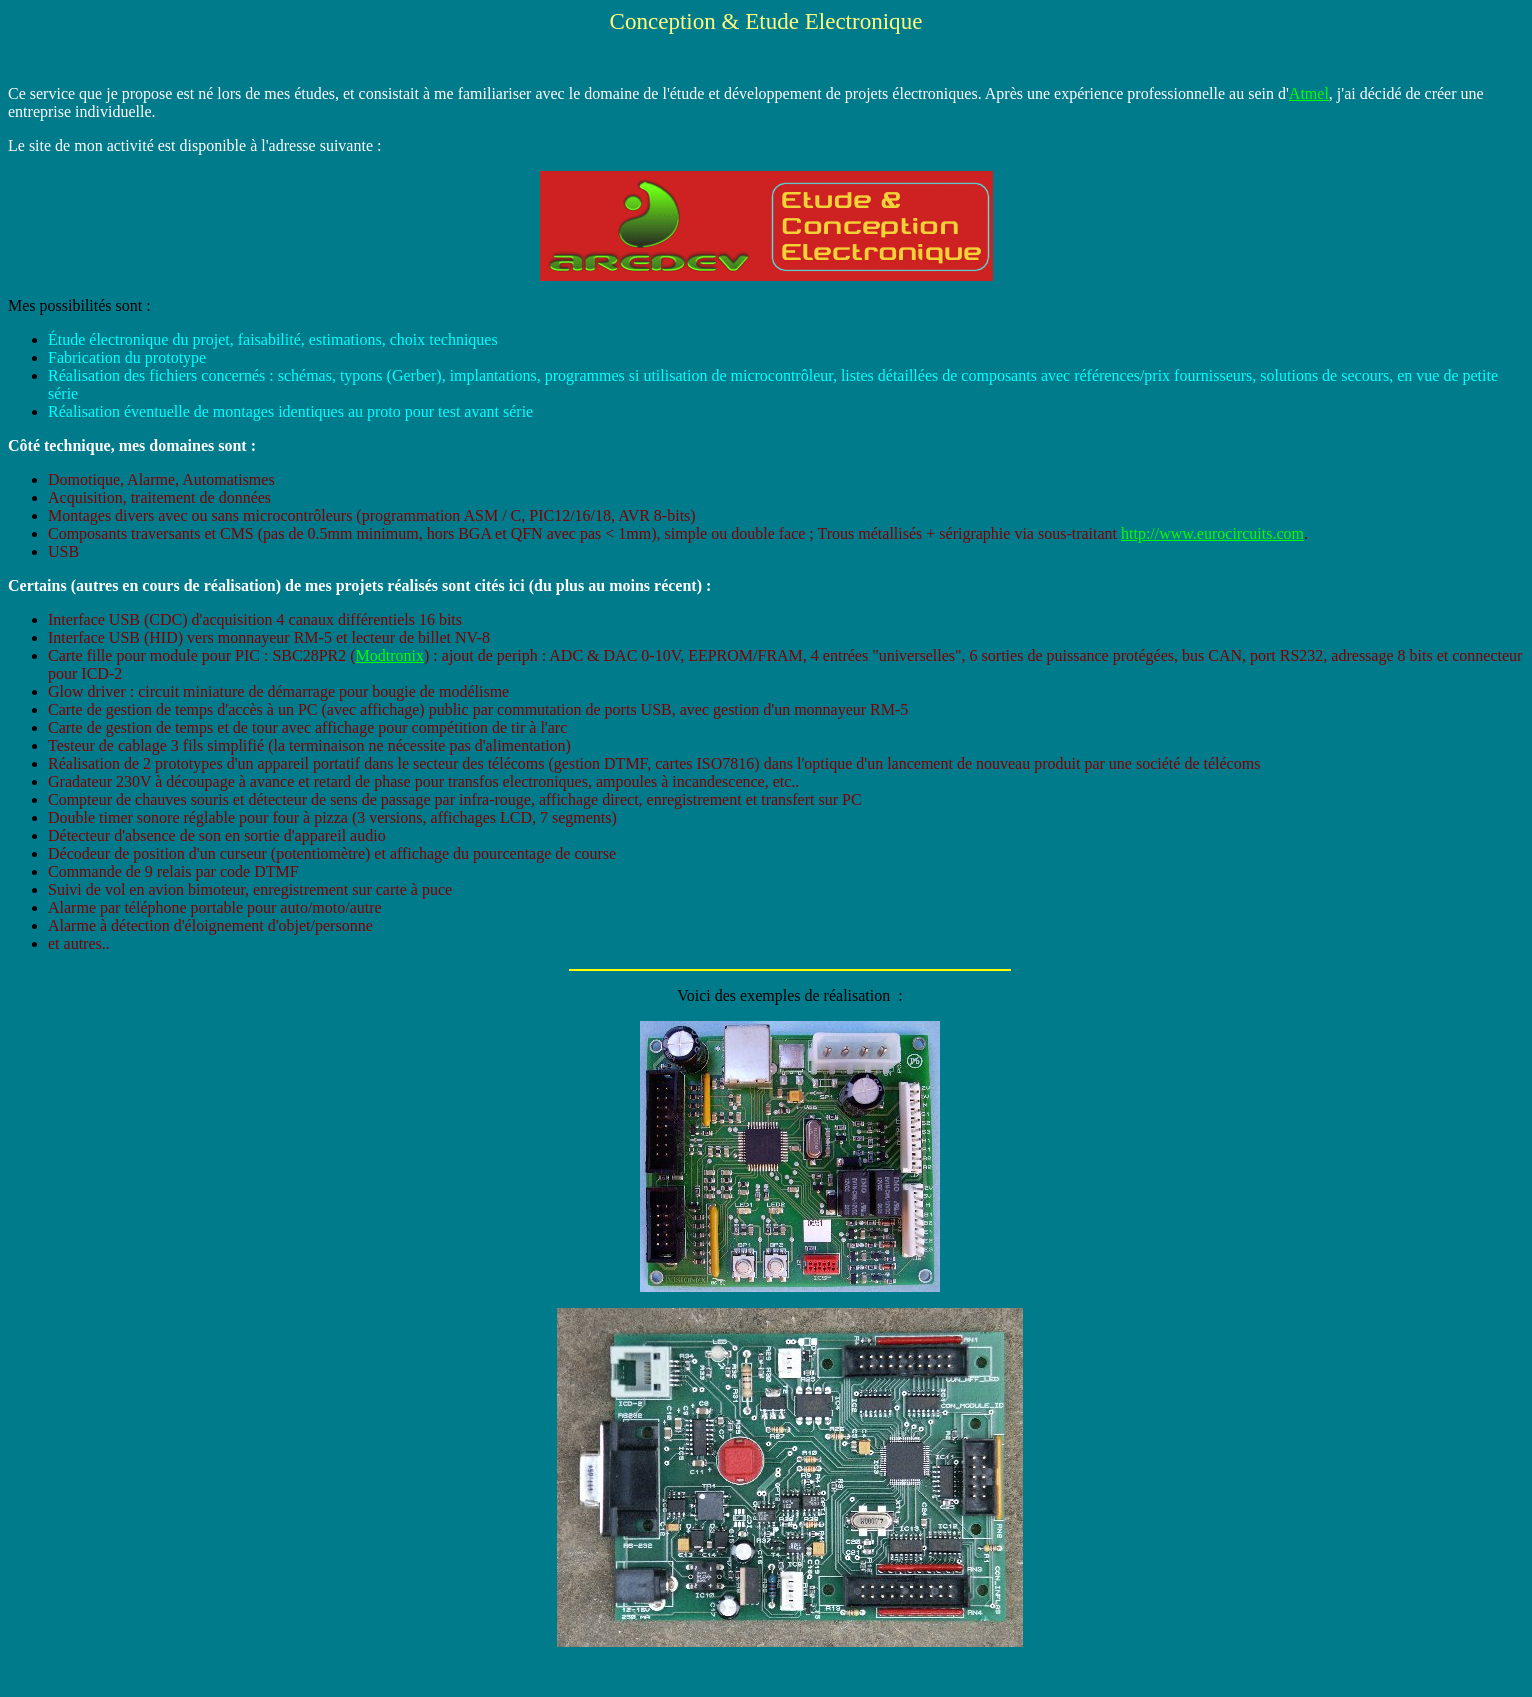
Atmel (1309, 93)
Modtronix (390, 655)
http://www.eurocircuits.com (1212, 533)
